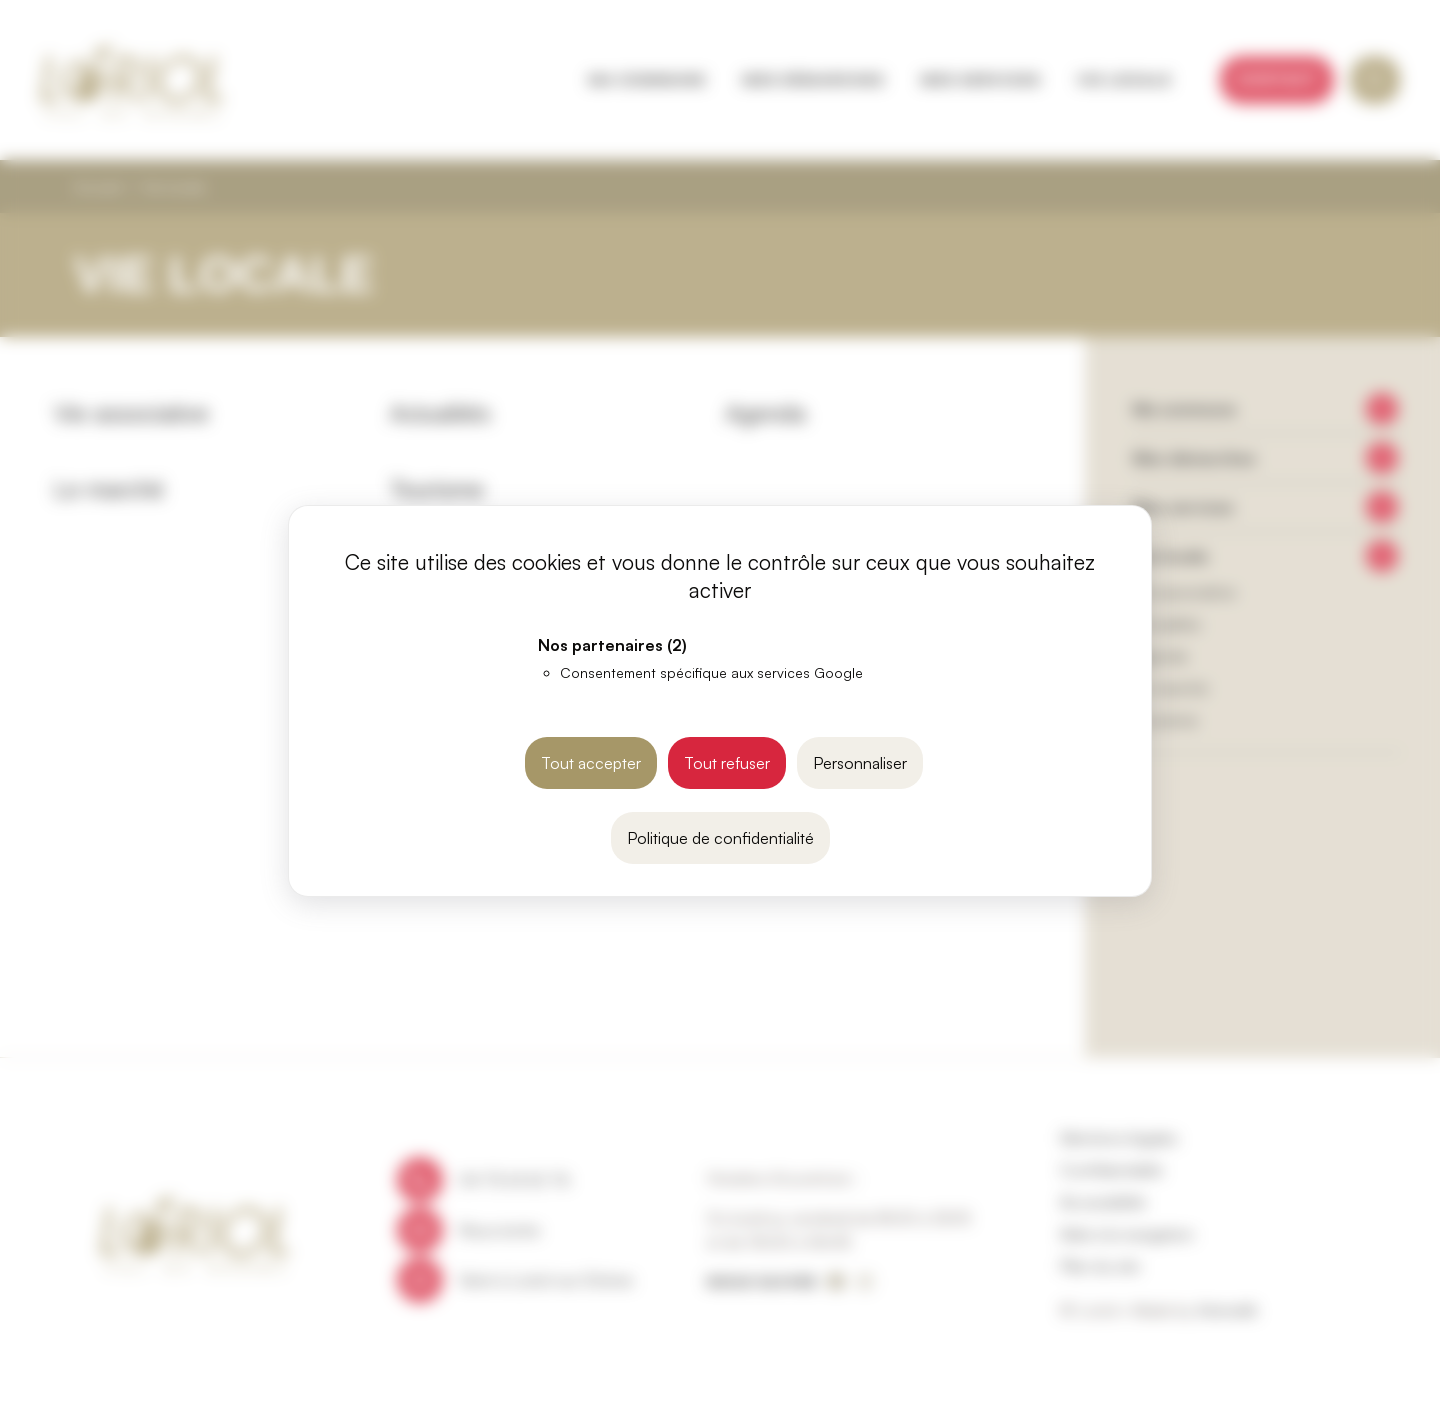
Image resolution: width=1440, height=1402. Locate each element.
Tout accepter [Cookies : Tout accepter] (591, 763)
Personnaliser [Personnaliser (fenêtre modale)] (860, 763)
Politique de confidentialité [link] (720, 838)
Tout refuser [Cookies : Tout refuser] (727, 763)
